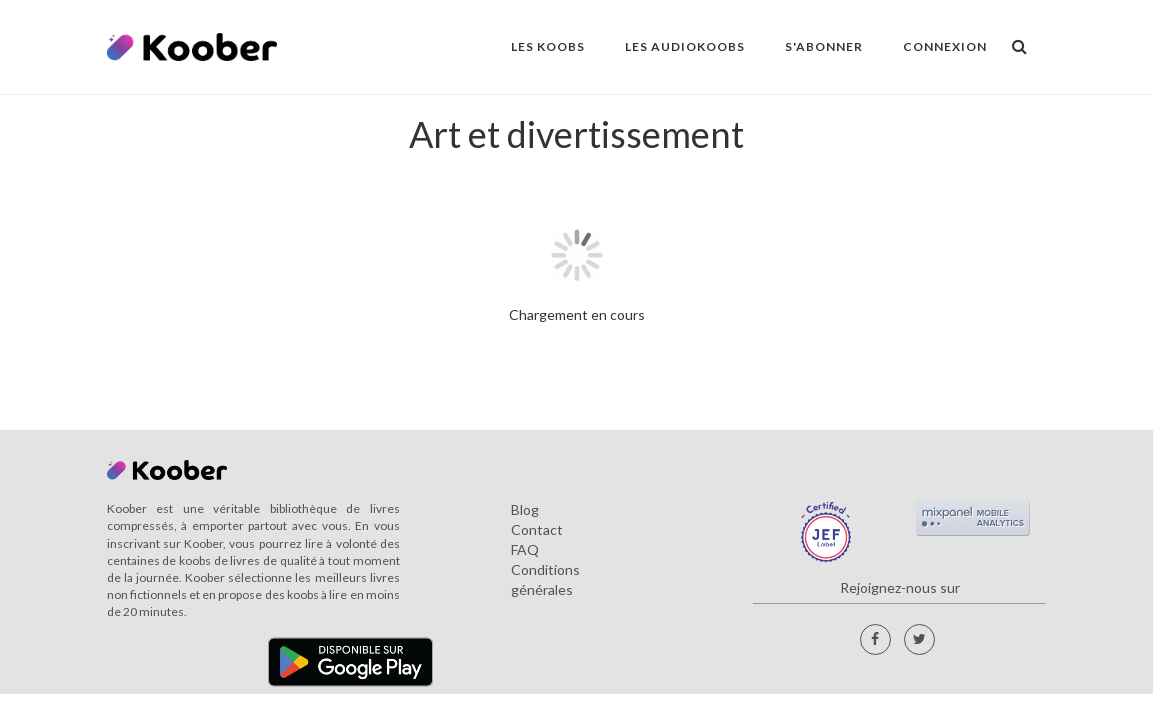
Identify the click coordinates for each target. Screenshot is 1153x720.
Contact (537, 529)
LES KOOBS (548, 46)
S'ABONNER (824, 46)
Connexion (945, 46)
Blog (525, 509)
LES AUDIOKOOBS (685, 46)
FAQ (525, 549)
